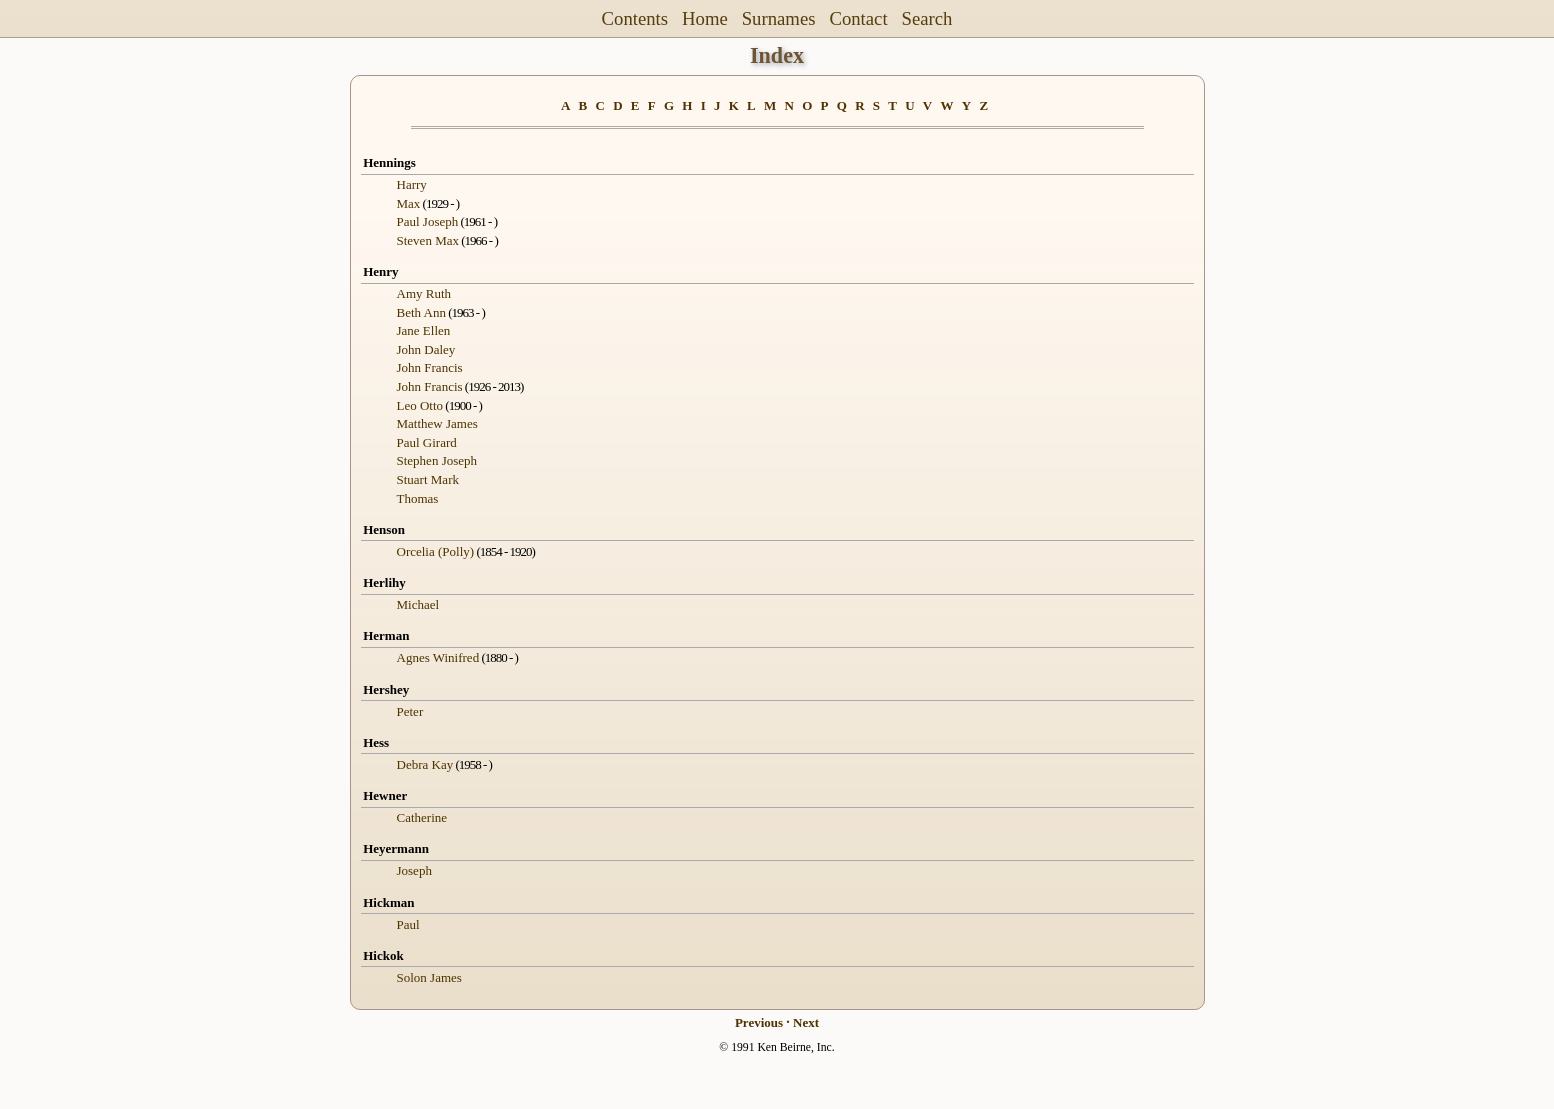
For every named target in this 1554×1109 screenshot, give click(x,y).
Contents (635, 18)
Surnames (779, 18)
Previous (759, 1022)
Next (806, 1022)
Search (927, 18)
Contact (858, 18)
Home (705, 18)
